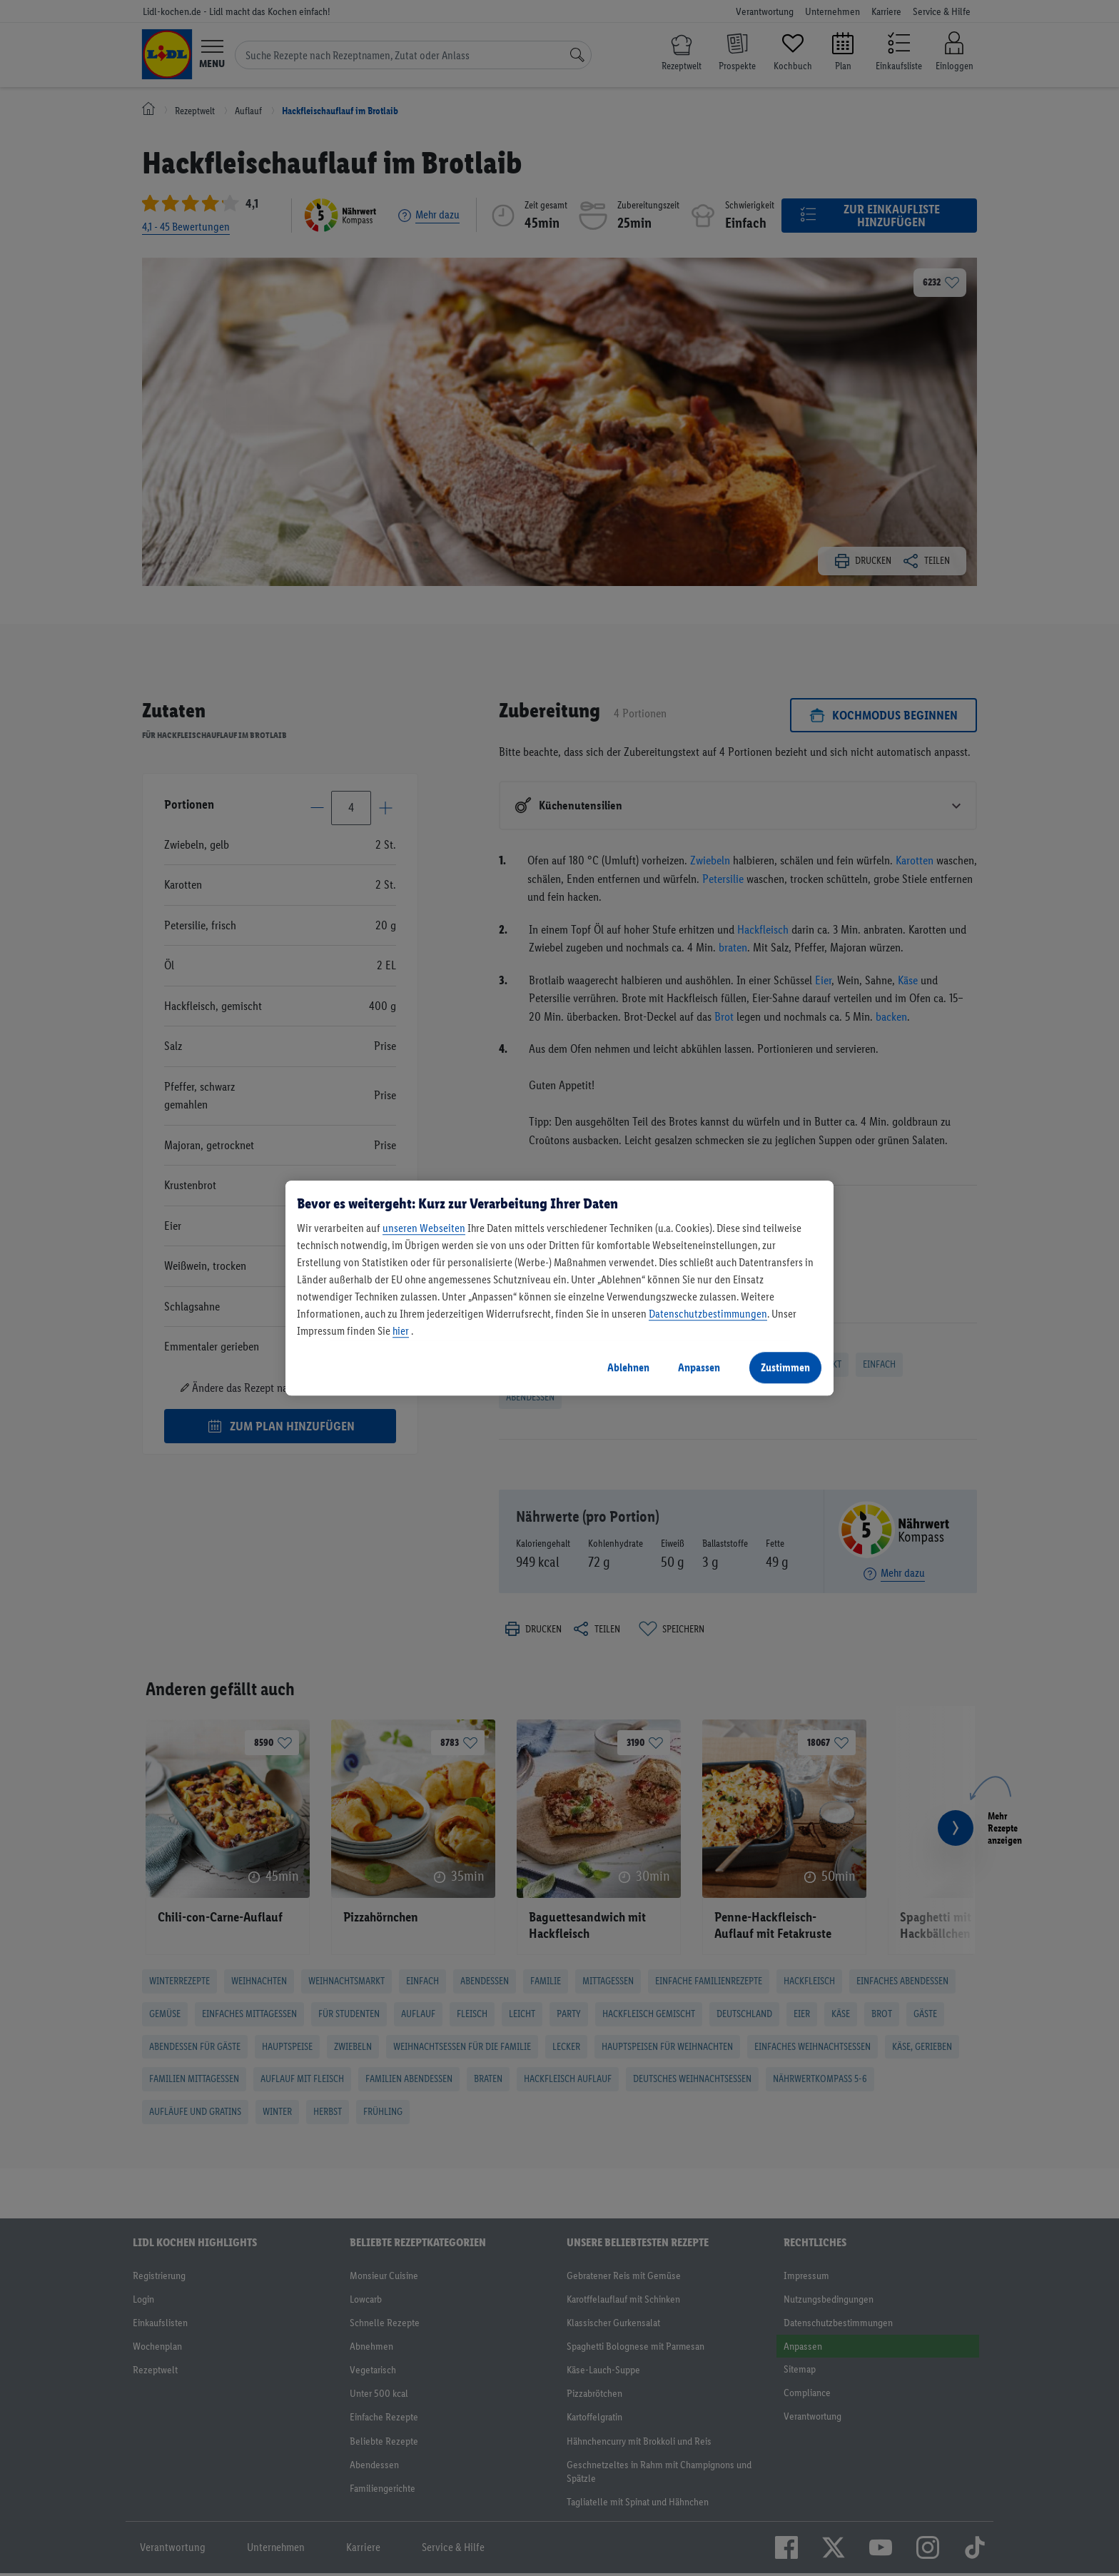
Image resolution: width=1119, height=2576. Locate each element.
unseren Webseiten (424, 1228)
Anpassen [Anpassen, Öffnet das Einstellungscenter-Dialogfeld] (699, 1367)
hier (401, 1331)
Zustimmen (785, 1367)
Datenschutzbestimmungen (708, 1313)
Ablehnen (628, 1367)
